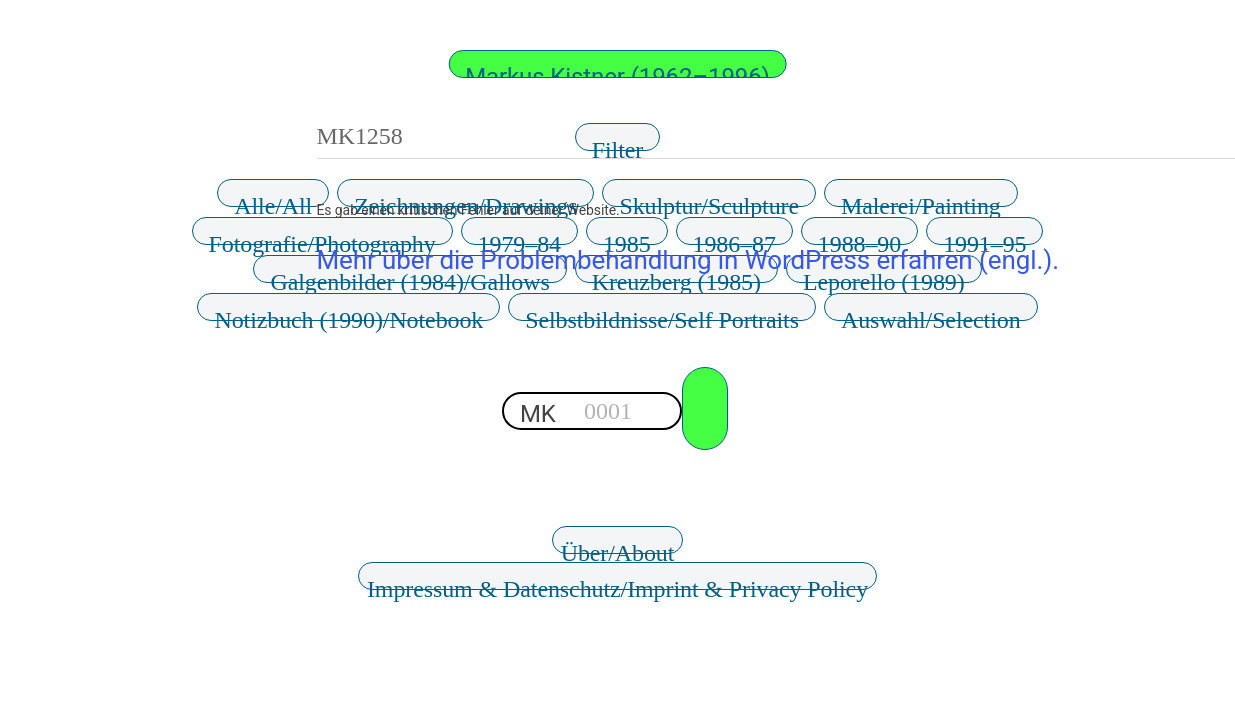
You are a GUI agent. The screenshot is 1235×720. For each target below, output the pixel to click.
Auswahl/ (931, 314)
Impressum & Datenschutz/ (617, 583)
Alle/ (273, 200)
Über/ (618, 547)
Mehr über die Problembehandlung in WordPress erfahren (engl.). (688, 260)
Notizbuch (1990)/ (348, 314)
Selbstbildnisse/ (662, 314)
